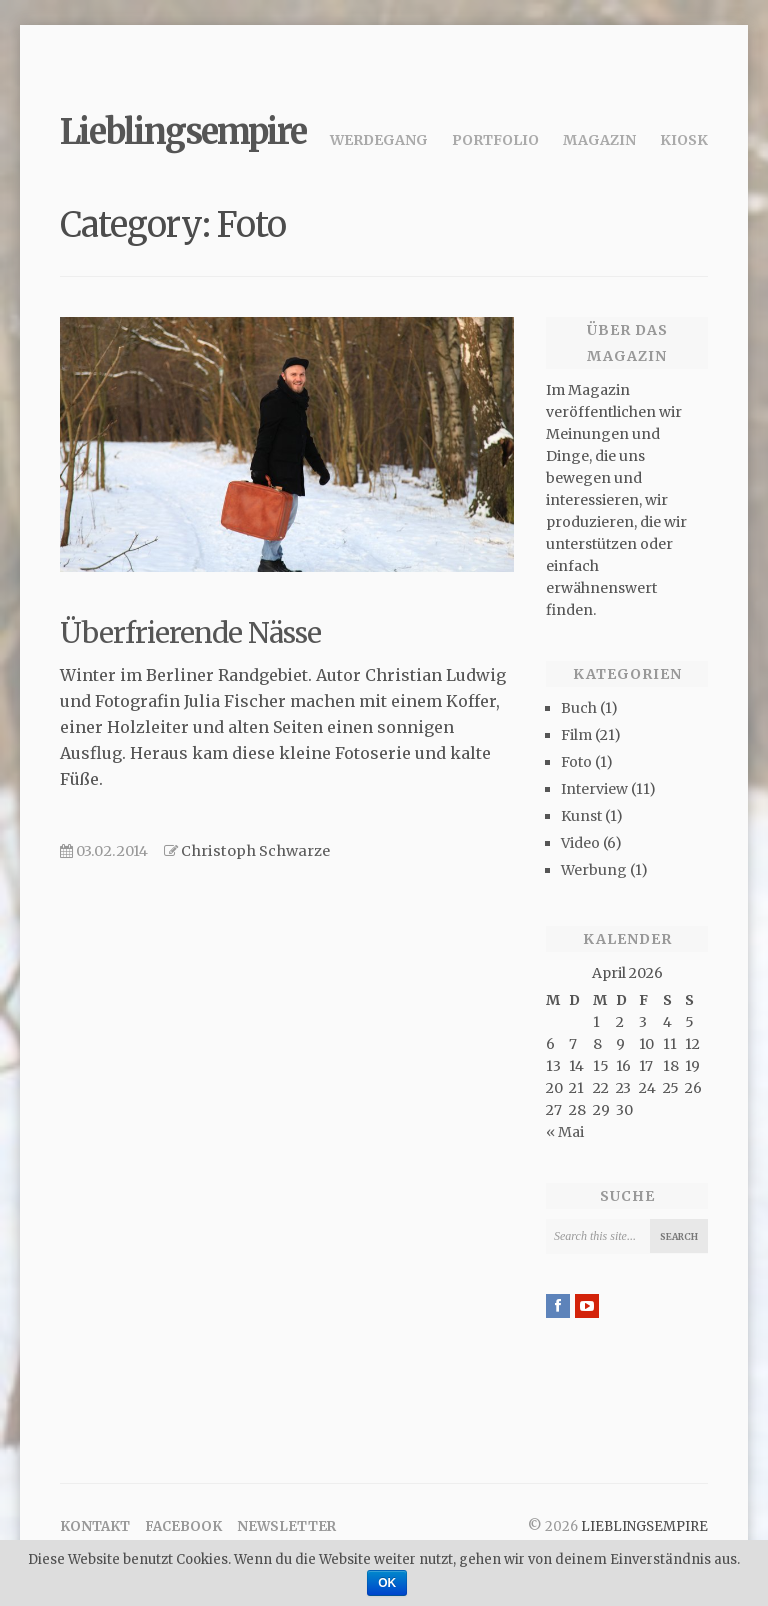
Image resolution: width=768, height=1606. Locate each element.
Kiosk (684, 140)
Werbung (594, 870)
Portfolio (495, 140)
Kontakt (95, 1526)
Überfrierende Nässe (190, 633)
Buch (579, 708)
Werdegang (379, 140)
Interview (594, 789)
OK (387, 1583)
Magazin (599, 140)
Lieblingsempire (183, 132)
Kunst (581, 816)
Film (576, 735)
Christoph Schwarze (255, 851)
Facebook (183, 1526)
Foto (576, 762)
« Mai (565, 1132)
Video (580, 843)
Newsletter (286, 1526)
